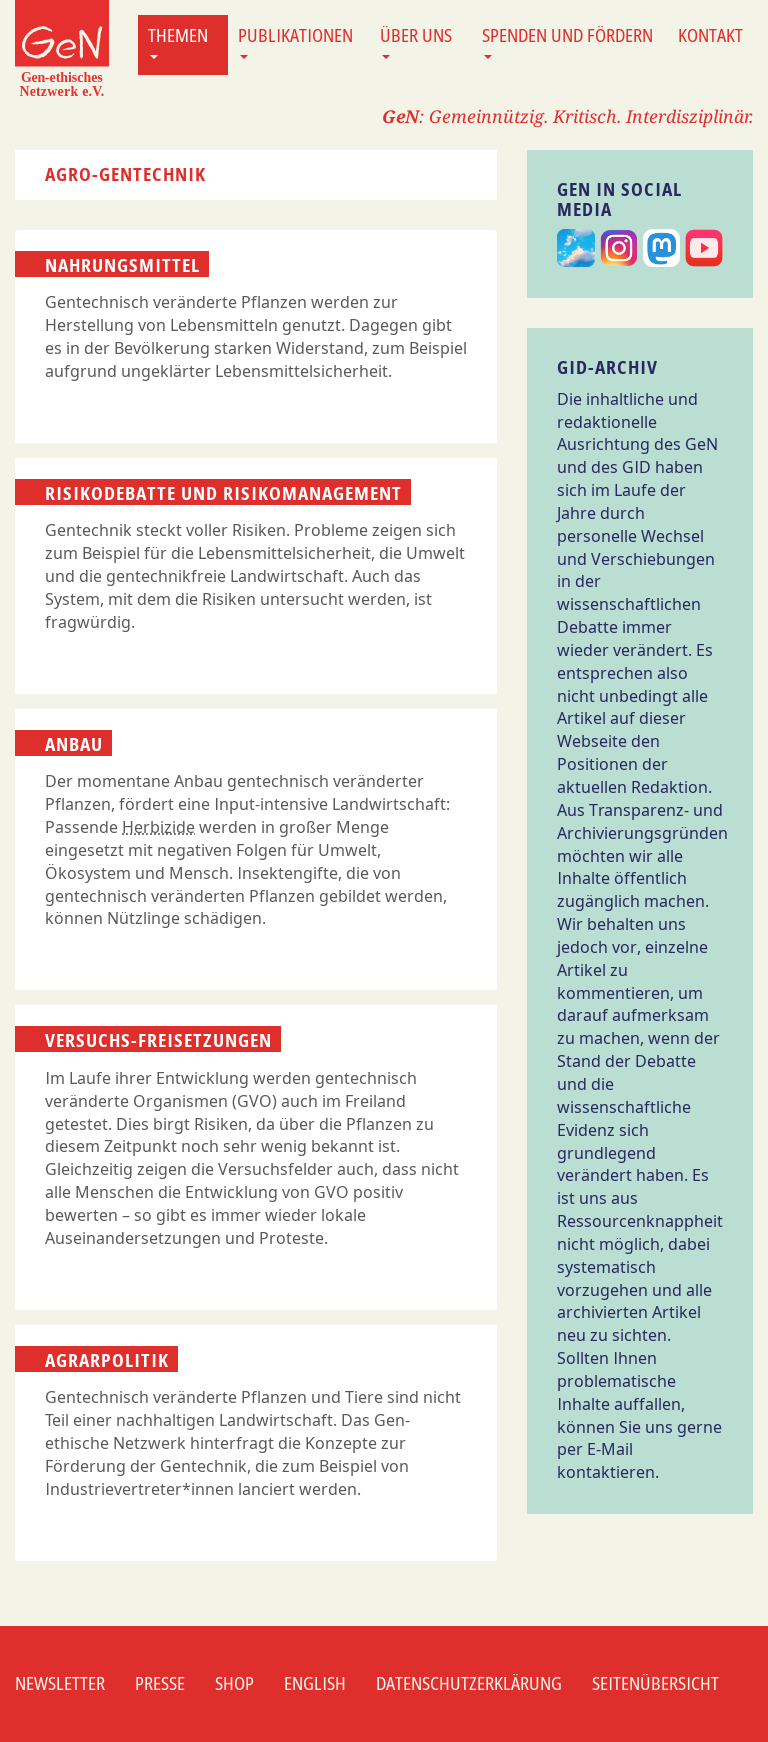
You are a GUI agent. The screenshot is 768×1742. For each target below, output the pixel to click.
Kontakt (710, 35)
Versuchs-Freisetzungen (158, 1040)
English (315, 1683)
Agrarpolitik (107, 1360)
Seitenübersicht (655, 1683)
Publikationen (295, 41)
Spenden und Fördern (567, 41)
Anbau (74, 744)
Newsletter (60, 1683)
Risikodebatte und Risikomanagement (223, 493)
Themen (178, 41)
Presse (160, 1683)
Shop (234, 1683)
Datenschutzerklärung (469, 1683)
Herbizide (158, 827)
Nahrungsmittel (122, 265)
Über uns (416, 41)
